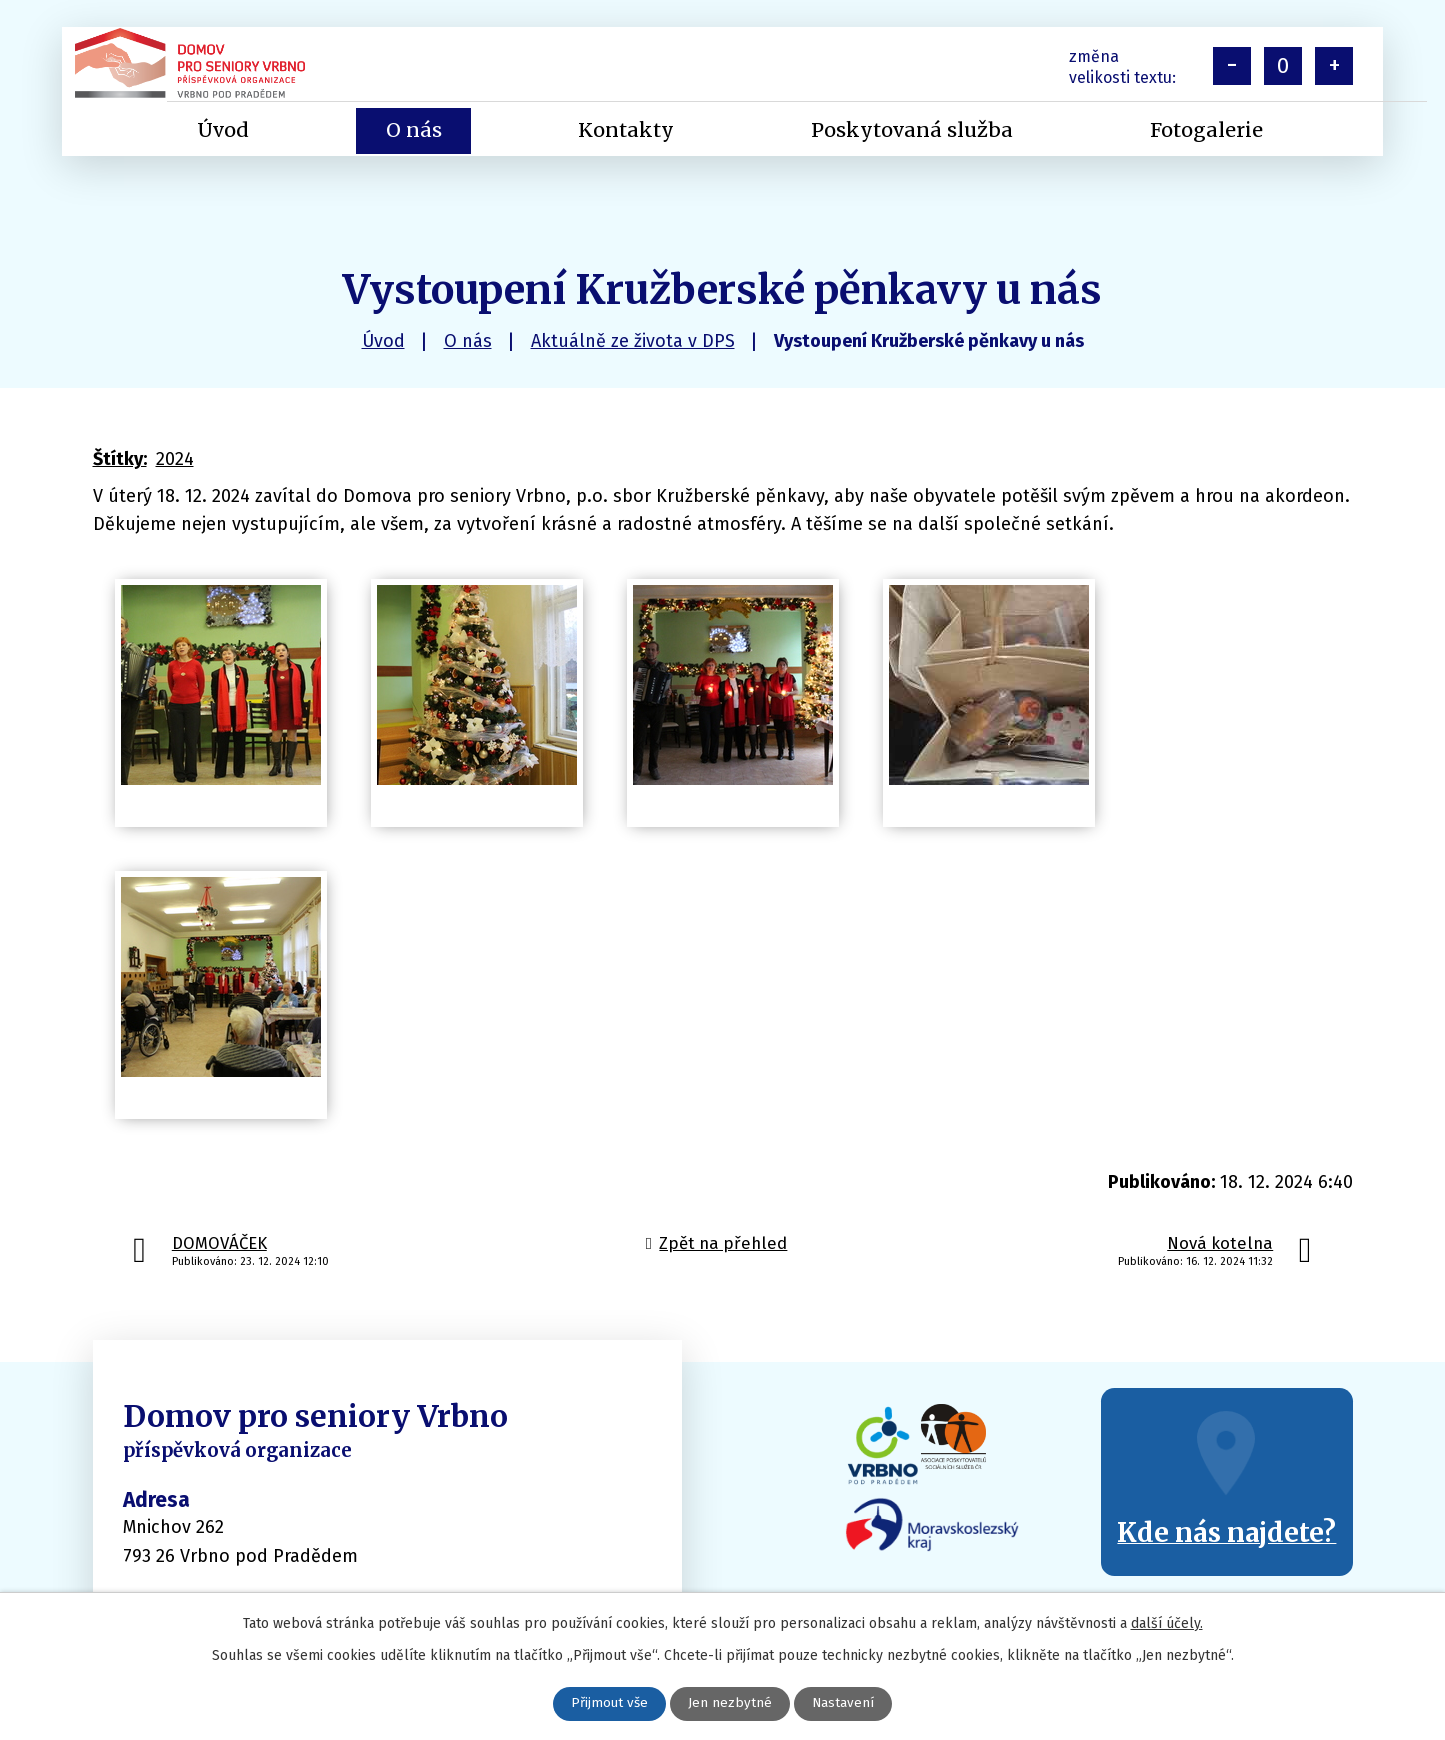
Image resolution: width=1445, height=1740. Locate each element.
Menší (1232, 66)
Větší (1334, 66)
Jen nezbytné (731, 1703)
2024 (175, 459)
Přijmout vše (609, 1703)
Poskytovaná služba (912, 130)
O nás (468, 341)
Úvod (383, 341)
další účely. (1167, 1622)
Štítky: (120, 459)
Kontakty (626, 130)
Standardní (1283, 66)
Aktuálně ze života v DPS (633, 341)
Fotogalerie (1206, 130)
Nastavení (844, 1703)
